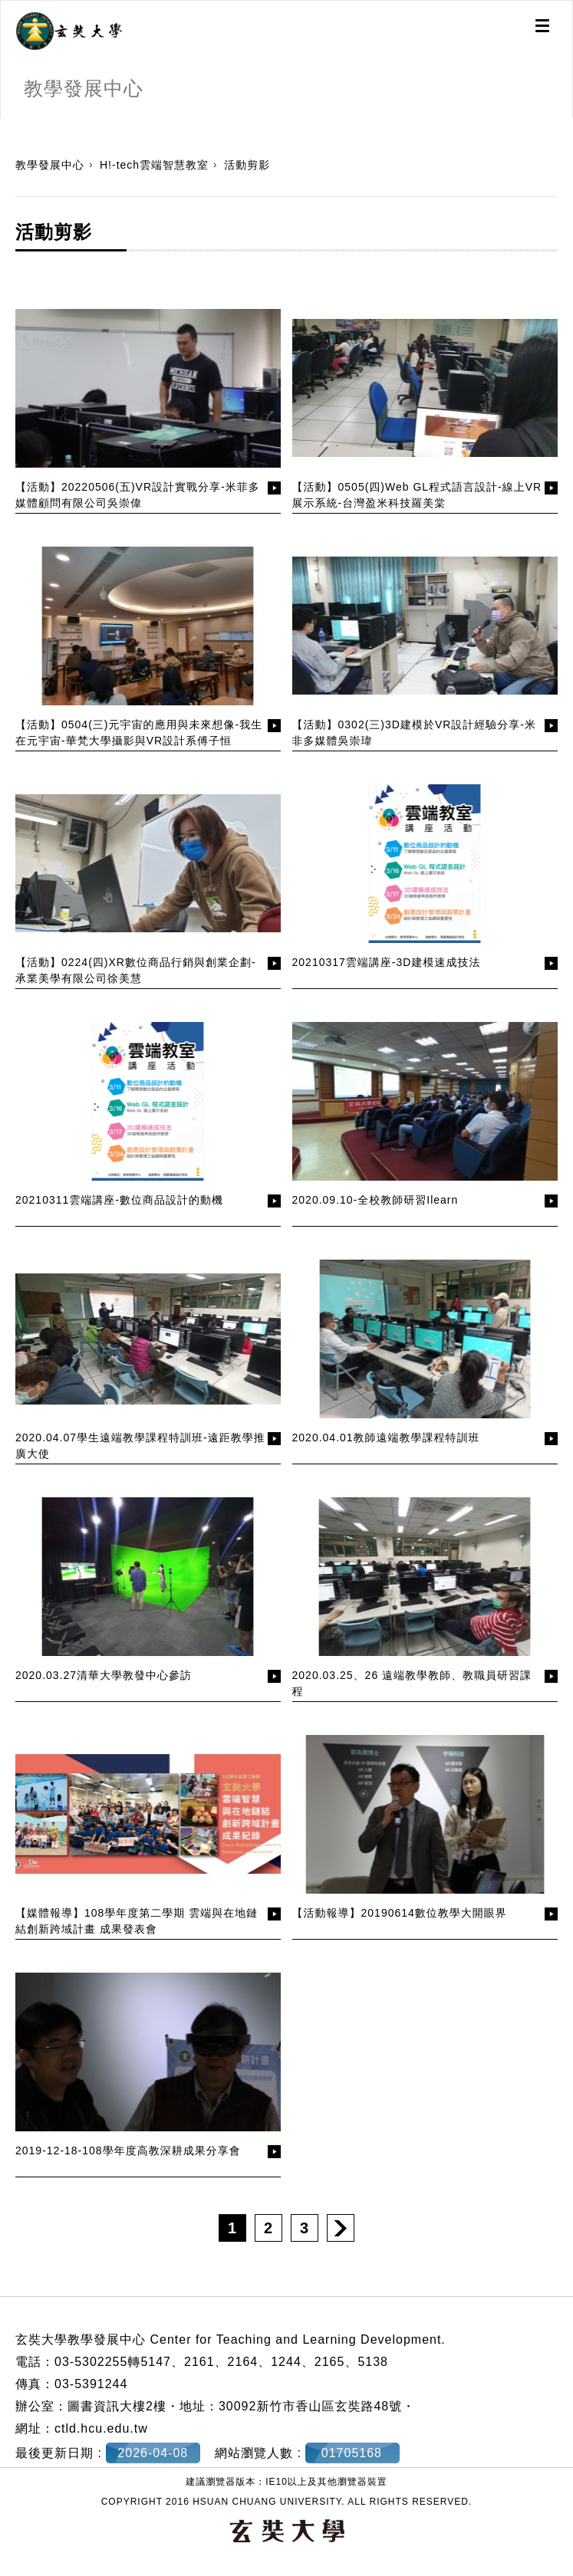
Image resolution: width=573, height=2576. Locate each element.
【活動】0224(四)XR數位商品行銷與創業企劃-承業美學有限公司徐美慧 (135, 970)
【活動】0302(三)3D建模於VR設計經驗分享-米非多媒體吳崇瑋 (414, 732)
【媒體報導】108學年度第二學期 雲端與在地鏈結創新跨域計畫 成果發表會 (136, 1921)
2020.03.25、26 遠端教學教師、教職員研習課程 (412, 1683)
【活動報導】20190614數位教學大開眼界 (399, 1913)
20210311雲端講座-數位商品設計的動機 (119, 1200)
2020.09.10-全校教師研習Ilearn (375, 1200)
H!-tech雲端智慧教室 (154, 165)
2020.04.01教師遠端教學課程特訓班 (386, 1437)
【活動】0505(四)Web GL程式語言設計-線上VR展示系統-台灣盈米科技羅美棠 (417, 495)
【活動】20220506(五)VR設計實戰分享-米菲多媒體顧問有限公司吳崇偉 (137, 495)
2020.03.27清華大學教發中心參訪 (103, 1675)
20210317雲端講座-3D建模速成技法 (386, 962)
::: (6, 126)
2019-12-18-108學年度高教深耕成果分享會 (128, 2150)
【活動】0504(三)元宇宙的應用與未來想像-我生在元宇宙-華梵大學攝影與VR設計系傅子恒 (138, 732)
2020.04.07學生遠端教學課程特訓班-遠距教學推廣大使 (140, 1445)
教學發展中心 (49, 165)
